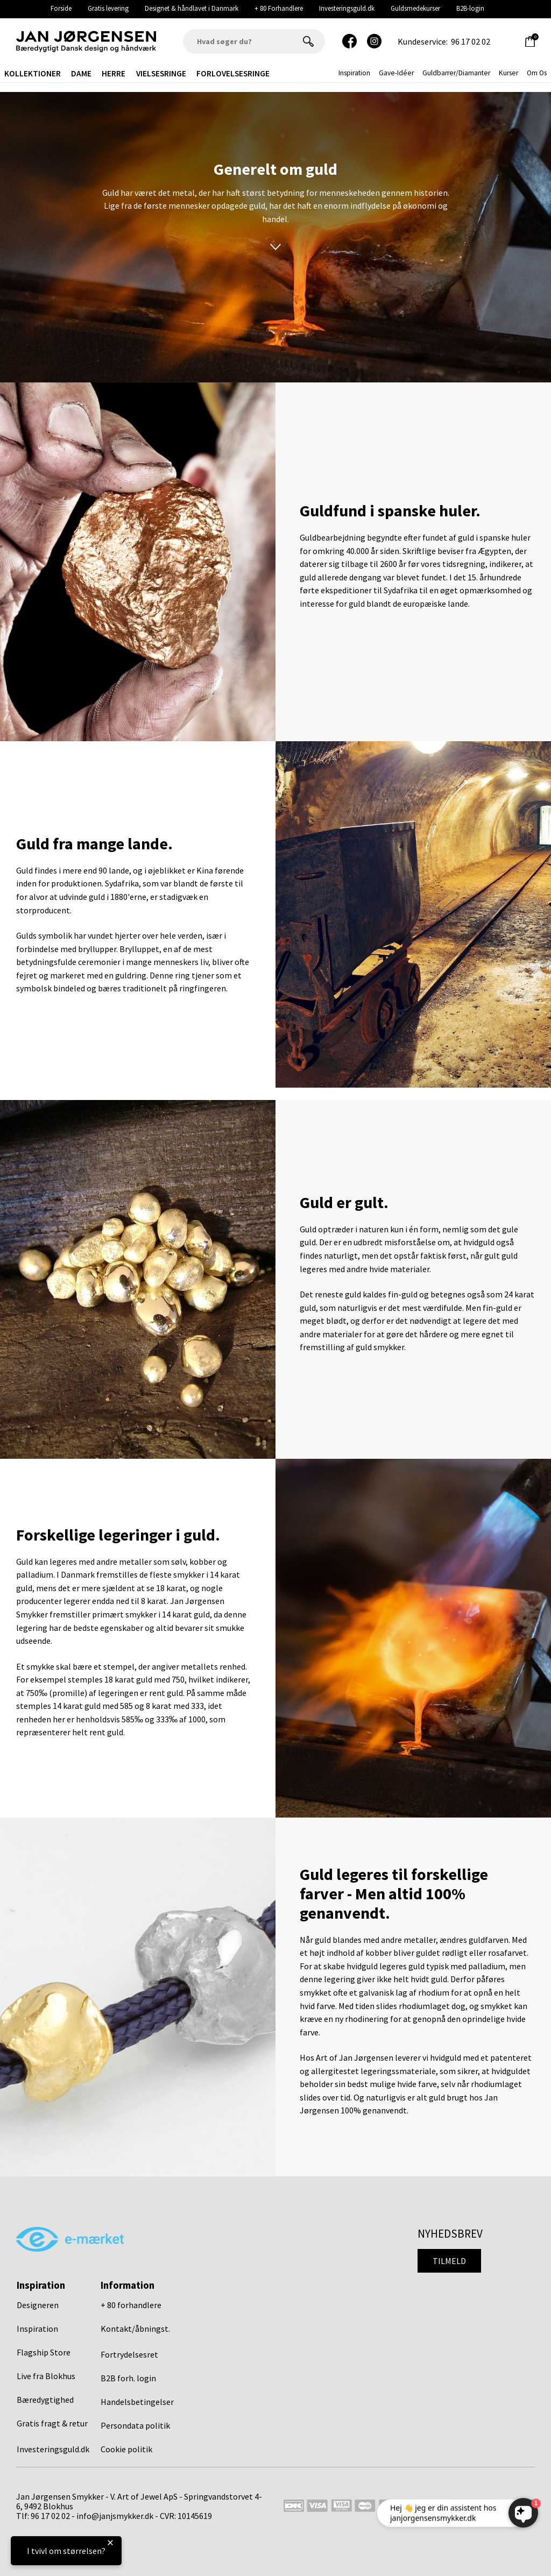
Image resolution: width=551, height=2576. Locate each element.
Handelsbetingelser (137, 2401)
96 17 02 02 (470, 41)
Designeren (38, 2305)
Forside (61, 8)
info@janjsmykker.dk (114, 2515)
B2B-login (470, 8)
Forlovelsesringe (233, 73)
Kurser (508, 72)
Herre (113, 73)
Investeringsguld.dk (347, 8)
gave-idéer (396, 72)
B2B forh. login (128, 2378)
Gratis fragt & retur (52, 2423)
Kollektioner (32, 73)
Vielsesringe (161, 73)
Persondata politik (135, 2425)
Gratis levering (108, 8)
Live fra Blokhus (46, 2376)
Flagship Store (43, 2352)
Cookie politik (126, 2449)
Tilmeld (449, 2260)
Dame (81, 73)
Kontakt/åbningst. (135, 2328)
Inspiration (37, 2328)
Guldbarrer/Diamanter (456, 72)
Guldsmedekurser (415, 8)
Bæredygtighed (45, 2399)
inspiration (354, 72)
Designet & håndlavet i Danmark (191, 8)
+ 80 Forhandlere (279, 8)
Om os (537, 72)
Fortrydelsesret (129, 2354)
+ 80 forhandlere (131, 2305)
